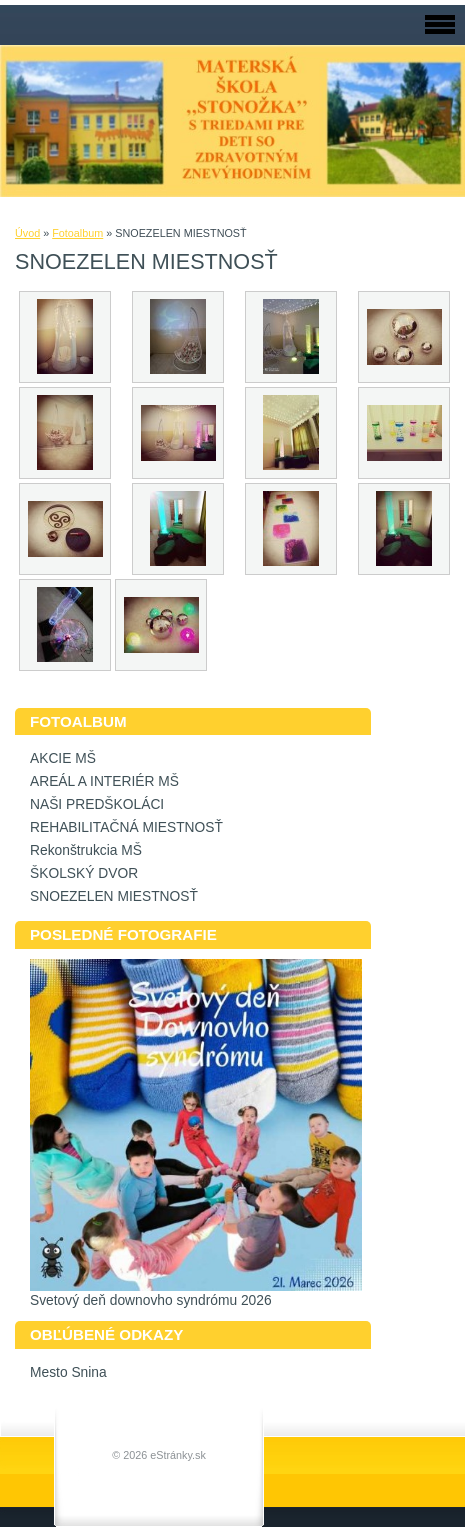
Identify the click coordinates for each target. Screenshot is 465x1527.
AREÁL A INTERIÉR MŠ (104, 781)
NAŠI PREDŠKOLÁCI (97, 804)
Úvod (27, 233)
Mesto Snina (68, 1372)
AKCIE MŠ (63, 758)
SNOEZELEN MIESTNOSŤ (114, 896)
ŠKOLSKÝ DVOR (84, 873)
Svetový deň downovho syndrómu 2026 (151, 1300)
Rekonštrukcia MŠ (86, 850)
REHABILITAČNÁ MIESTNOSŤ (126, 827)
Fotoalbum (77, 233)
